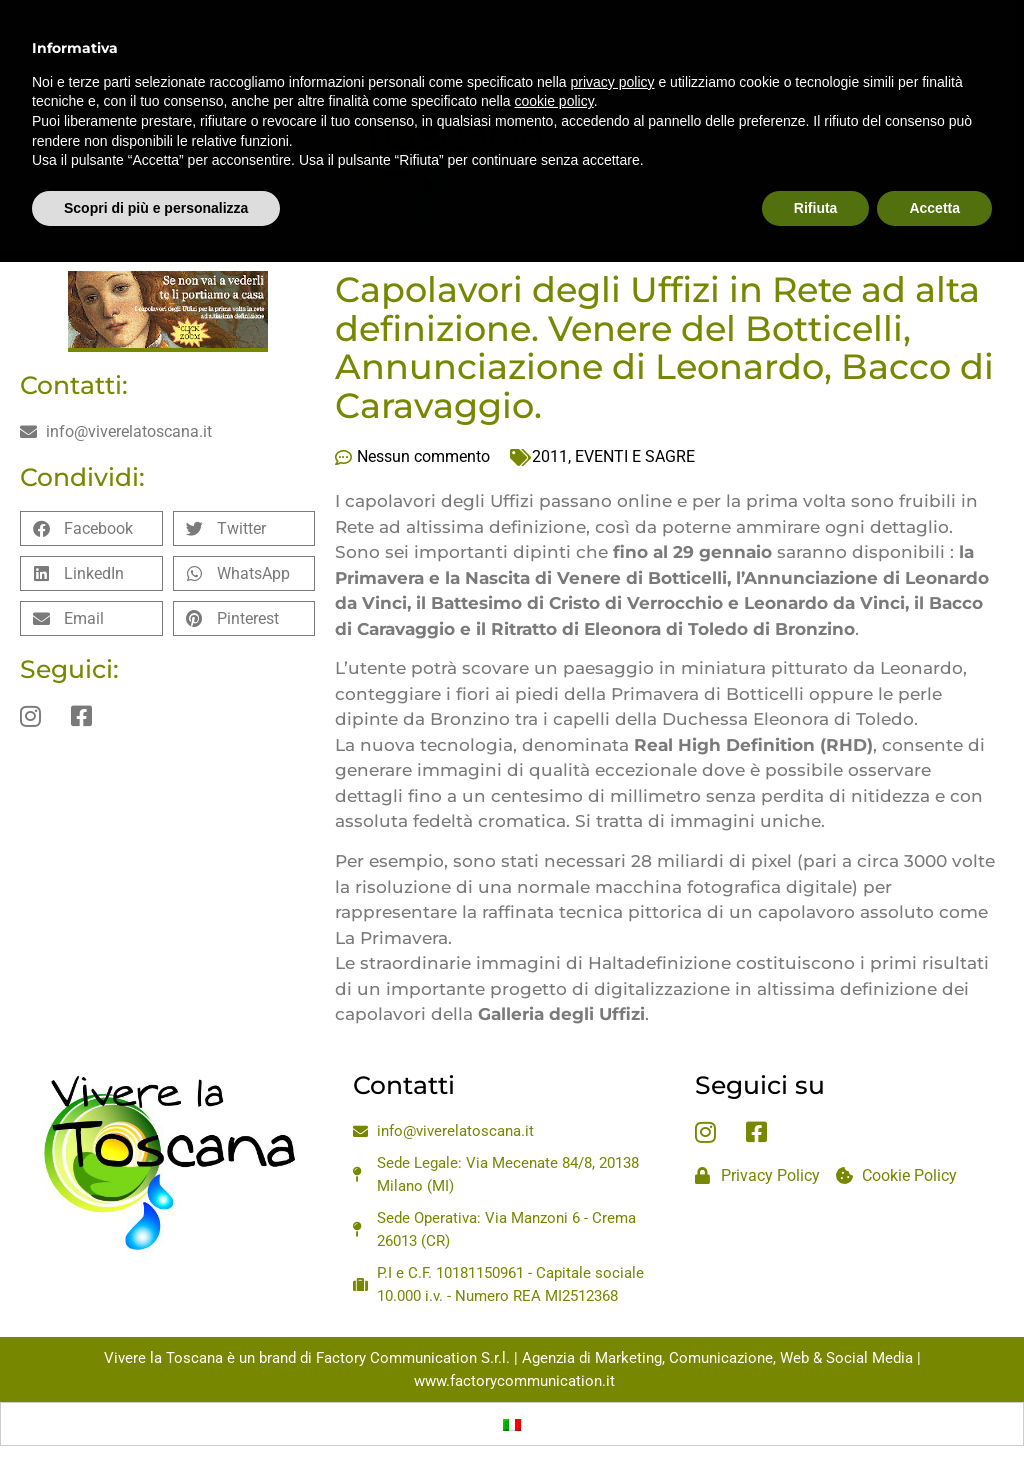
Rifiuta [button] (816, 161)
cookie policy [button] (554, 55)
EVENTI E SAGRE (635, 456)
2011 (550, 456)
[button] (91, 528)
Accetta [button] (934, 161)
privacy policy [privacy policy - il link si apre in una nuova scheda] (613, 35)
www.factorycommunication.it (514, 1381)
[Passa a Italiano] (512, 1424)
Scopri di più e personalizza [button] (156, 161)
